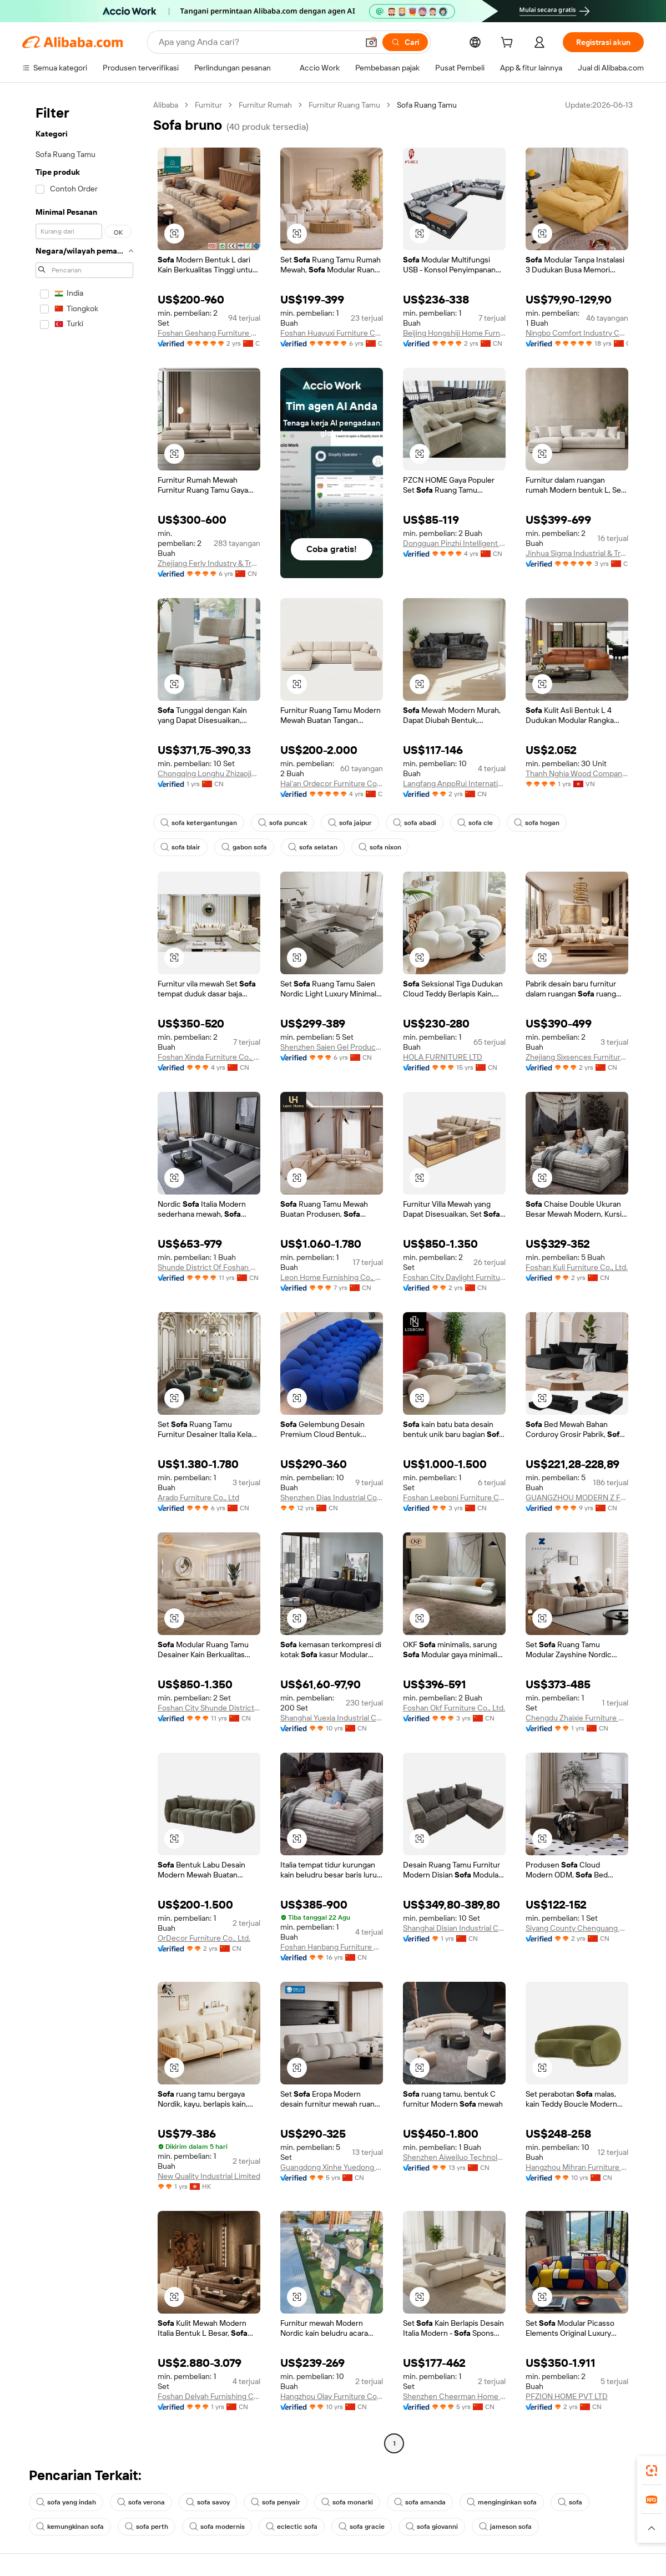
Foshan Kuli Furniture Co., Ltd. (577, 1267)
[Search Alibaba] (257, 42)
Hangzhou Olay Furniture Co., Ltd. (331, 2396)
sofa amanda (420, 2502)
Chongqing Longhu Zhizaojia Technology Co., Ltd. (209, 773)
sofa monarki (347, 2502)
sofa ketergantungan (198, 822)
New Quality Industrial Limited (209, 2176)
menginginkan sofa (502, 2502)
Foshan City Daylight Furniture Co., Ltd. (454, 1277)
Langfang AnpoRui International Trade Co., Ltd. (454, 783)
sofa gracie (362, 2526)
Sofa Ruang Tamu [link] (427, 104)
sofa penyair (275, 2502)
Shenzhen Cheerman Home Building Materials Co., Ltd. (454, 2396)
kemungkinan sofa (70, 2526)
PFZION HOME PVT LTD (567, 2396)
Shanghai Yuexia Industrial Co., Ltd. (331, 1717)
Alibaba (165, 104)
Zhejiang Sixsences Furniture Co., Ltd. (577, 1056)
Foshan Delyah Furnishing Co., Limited (209, 2396)
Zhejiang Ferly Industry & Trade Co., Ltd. (209, 563)
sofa (570, 2502)
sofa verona (141, 2502)
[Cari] (405, 42)
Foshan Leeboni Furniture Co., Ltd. (454, 1497)
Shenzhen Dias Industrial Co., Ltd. (331, 1497)
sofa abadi (414, 822)
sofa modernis (217, 2526)
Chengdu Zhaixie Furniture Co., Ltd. (577, 1717)
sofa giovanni (432, 2526)
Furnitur (208, 104)
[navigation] (84, 1275)
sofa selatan (312, 847)
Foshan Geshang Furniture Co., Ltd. (209, 332)
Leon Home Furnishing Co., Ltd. (331, 1277)
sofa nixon (380, 847)
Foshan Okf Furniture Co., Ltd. (454, 1707)
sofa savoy (208, 2502)
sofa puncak (282, 822)
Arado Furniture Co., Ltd (198, 1497)
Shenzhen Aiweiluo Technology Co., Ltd (454, 2157)
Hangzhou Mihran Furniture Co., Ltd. (577, 2167)
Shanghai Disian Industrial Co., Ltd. (454, 1928)
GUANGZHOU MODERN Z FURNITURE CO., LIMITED (577, 1497)
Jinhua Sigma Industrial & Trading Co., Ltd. (577, 553)
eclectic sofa (291, 2526)
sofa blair (180, 847)
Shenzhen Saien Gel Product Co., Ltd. (331, 1046)
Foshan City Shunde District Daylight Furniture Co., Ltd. (209, 1707)
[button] (371, 42)
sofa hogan (536, 822)
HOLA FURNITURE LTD (442, 1056)
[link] (651, 2470)
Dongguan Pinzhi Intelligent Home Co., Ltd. (454, 543)
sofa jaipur (350, 822)
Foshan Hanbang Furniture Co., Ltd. (331, 1946)
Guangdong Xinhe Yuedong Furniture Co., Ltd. (331, 2167)
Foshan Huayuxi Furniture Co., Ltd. (331, 332)
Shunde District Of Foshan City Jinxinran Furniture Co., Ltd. (209, 1267)
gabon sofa (244, 847)
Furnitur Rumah (265, 104)
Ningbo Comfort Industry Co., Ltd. (577, 332)
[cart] (509, 43)
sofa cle (475, 822)
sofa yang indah (66, 2502)
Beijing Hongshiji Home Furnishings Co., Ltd (454, 332)
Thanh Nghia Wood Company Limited (577, 773)
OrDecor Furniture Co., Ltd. (204, 1938)
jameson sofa (505, 2526)
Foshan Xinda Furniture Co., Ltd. (209, 1056)
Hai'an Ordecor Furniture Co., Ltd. (331, 783)
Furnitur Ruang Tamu (344, 104)
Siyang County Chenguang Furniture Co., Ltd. (577, 1928)
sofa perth (146, 2526)
